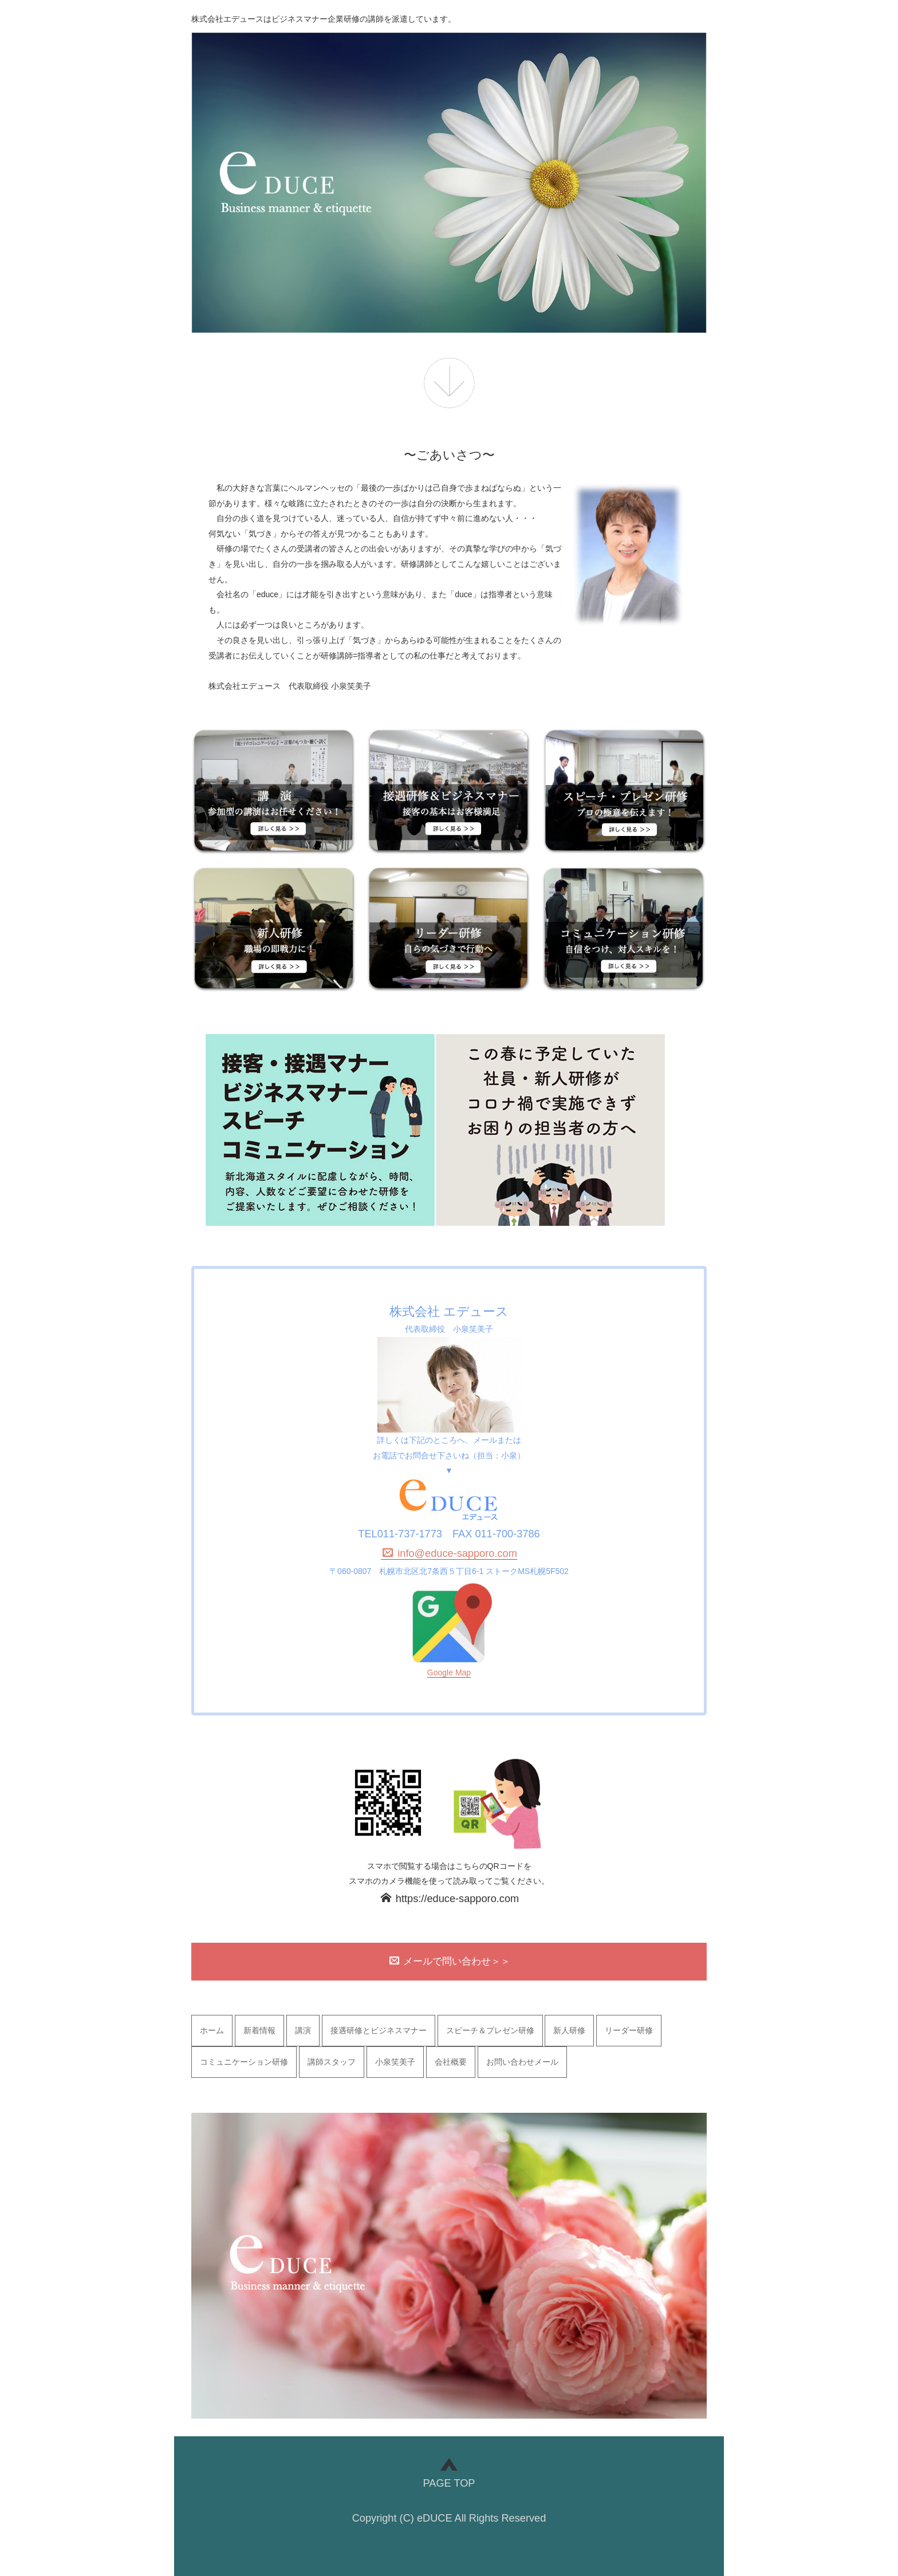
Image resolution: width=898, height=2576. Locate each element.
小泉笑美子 (395, 2061)
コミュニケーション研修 (244, 2061)
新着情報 (259, 2030)
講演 (303, 2030)
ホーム (212, 2030)
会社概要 (451, 2061)
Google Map (449, 1672)
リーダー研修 (629, 2030)
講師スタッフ (332, 2061)
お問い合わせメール (522, 2061)
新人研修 (569, 2030)
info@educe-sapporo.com (450, 1553)
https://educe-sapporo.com (450, 1898)
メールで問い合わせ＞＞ (450, 1961)
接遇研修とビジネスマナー (378, 2030)
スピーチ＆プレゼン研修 (490, 2030)
